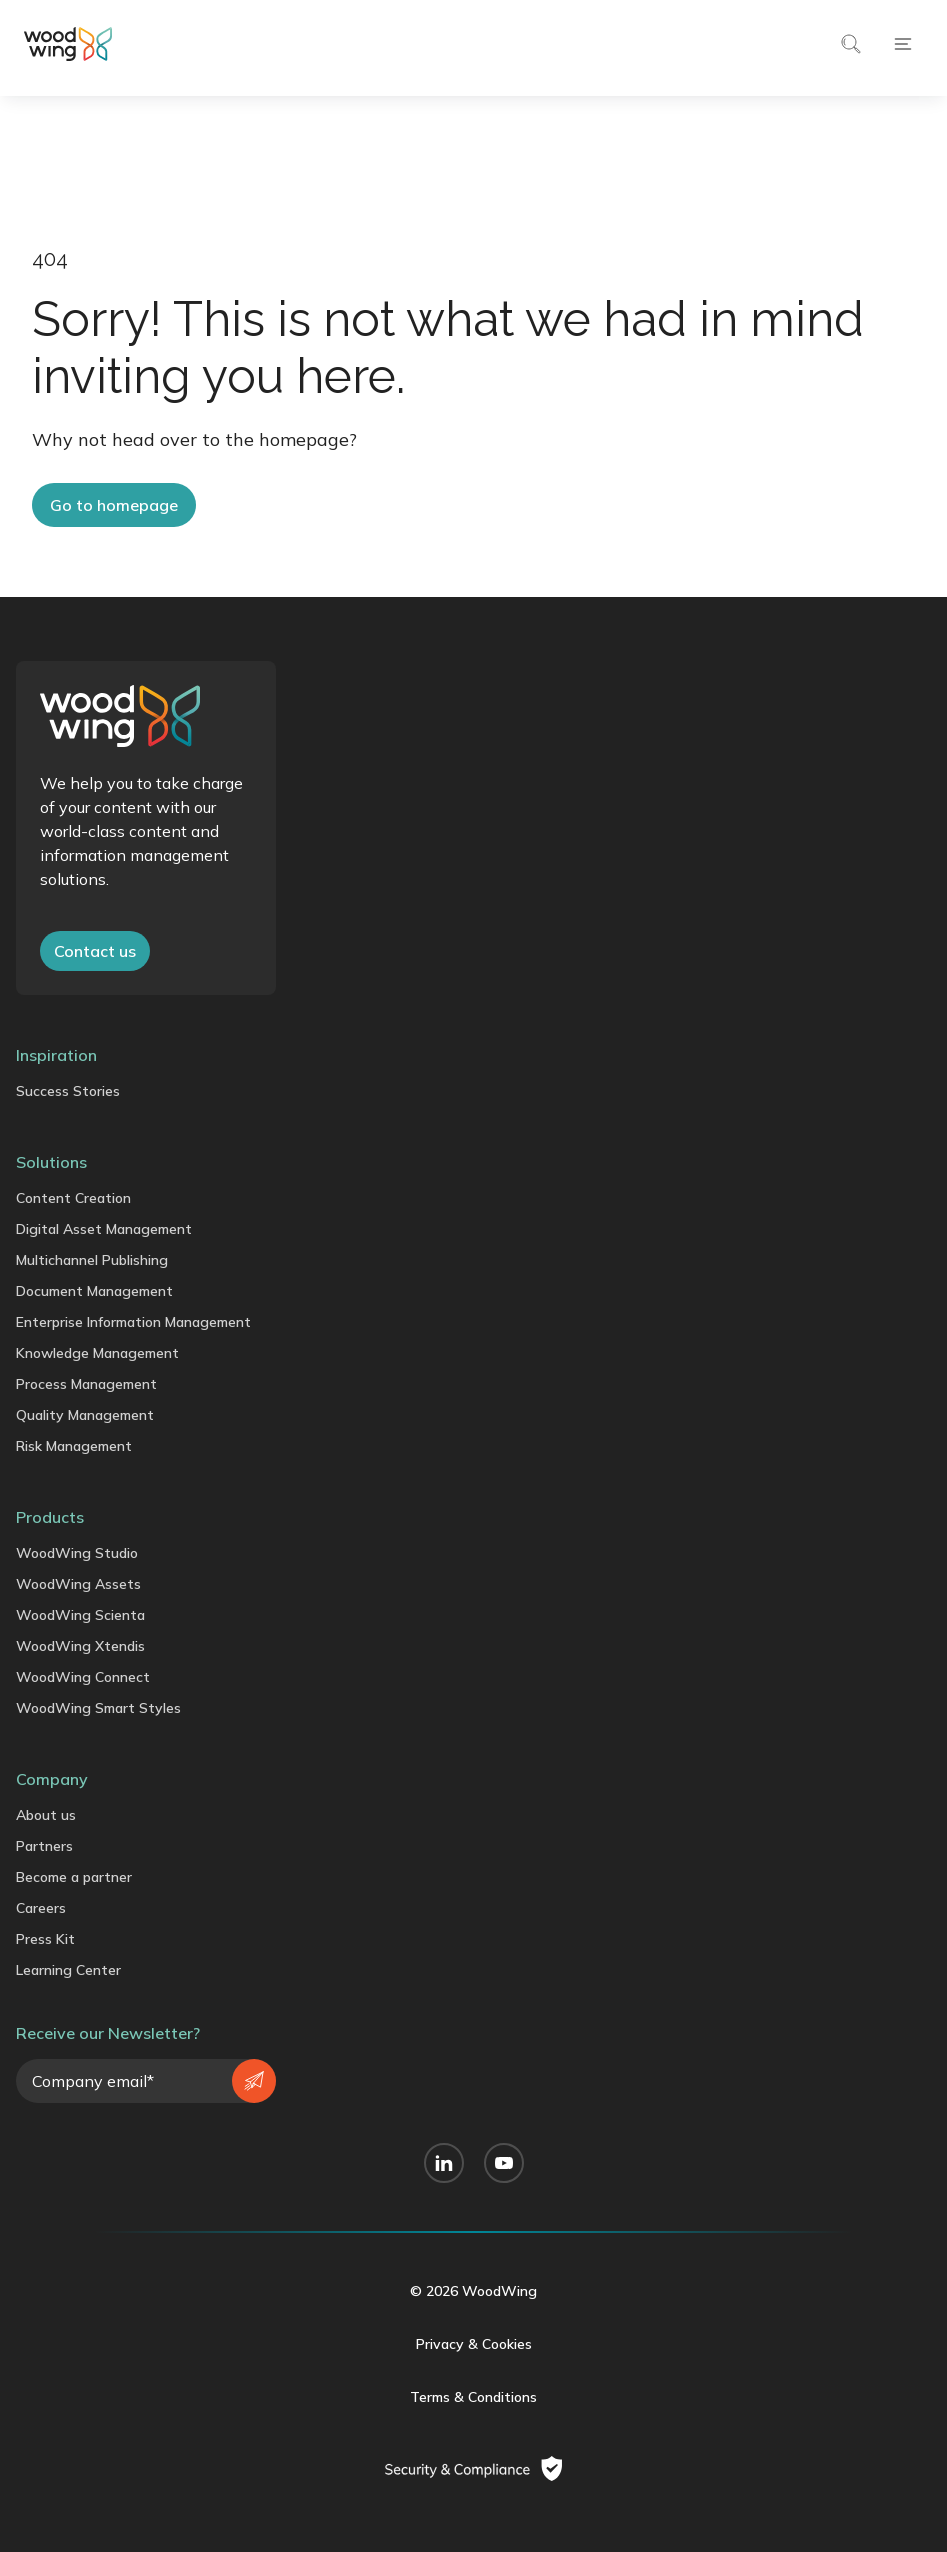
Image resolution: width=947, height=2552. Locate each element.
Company (52, 1779)
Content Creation (73, 1198)
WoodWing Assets (78, 1584)
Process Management (86, 1384)
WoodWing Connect (83, 1677)
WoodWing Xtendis (80, 1646)
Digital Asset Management (104, 1229)
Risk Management (74, 1446)
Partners (44, 1846)
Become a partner (74, 1877)
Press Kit (45, 1939)
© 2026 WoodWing (473, 2291)
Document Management (94, 1291)
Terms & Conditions (473, 2397)
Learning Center (68, 1970)
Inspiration (56, 1055)
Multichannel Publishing (92, 1260)
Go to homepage (114, 505)
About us (46, 1815)
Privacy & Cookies (474, 2344)
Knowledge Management (97, 1353)
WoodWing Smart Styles (98, 1708)
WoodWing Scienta (80, 1615)
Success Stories (68, 1091)
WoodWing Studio (77, 1553)
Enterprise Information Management (133, 1322)
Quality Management (85, 1415)
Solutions (51, 1162)
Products (50, 1517)
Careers (41, 1908)
